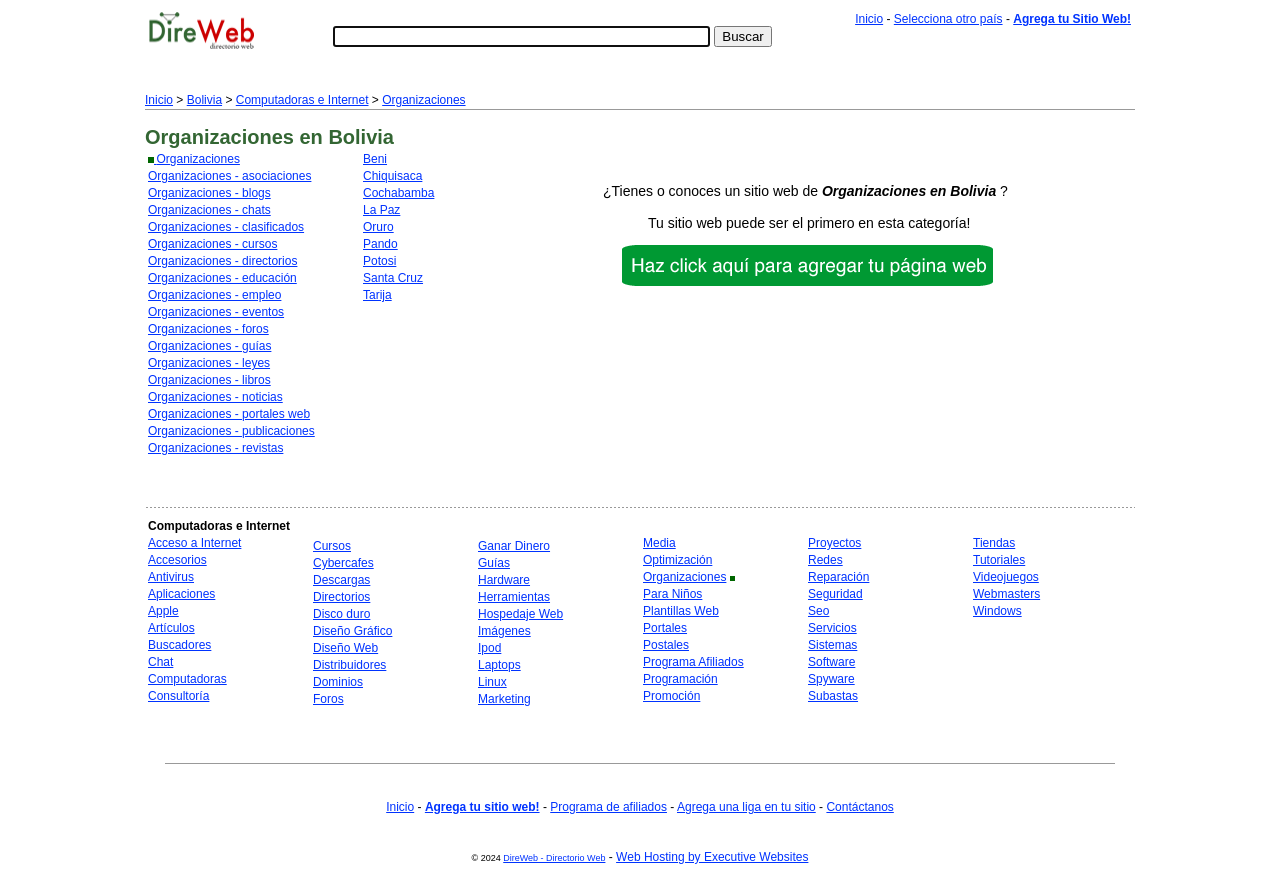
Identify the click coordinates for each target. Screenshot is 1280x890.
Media (659, 543)
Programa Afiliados (693, 662)
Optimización (677, 560)
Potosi (379, 261)
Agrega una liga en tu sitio (746, 807)
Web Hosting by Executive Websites (712, 857)
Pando (380, 244)
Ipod (489, 648)
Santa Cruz (393, 278)
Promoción (671, 696)
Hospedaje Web (520, 614)
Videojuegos (1006, 577)
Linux (492, 682)
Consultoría (178, 696)
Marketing (504, 699)
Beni (375, 159)
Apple (163, 611)
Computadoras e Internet (302, 100)
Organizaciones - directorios (222, 261)
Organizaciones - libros (209, 380)
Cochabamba (398, 193)
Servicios (832, 628)
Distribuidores (349, 665)
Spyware (831, 679)
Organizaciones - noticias (215, 397)
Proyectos (834, 543)
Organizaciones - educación (222, 278)
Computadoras (187, 679)
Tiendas (994, 543)
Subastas (833, 696)
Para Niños (672, 594)
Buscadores (179, 645)
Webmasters (1006, 594)
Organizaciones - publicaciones (231, 431)
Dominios (338, 682)
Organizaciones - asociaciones (229, 176)
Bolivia (204, 100)
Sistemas (832, 645)
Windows (997, 611)
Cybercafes (343, 563)
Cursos (332, 546)
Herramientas (514, 597)
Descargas (341, 580)
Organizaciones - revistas (215, 448)
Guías (494, 563)
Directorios (341, 597)
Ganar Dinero (514, 546)
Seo (818, 611)
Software (831, 662)
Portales (665, 628)
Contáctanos (859, 807)
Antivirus (171, 577)
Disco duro (341, 614)
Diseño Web (345, 648)
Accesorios (177, 560)
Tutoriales (999, 560)
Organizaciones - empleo (214, 295)
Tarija (377, 295)
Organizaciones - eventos (216, 312)
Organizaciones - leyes (209, 363)
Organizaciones (423, 100)
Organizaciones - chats (209, 210)
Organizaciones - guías (209, 346)
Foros (328, 699)
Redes (825, 560)
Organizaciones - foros (208, 329)
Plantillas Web (681, 611)
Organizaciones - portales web (229, 414)
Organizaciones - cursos (212, 244)
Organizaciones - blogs (209, 193)
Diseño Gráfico (352, 631)
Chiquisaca (392, 176)
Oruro (378, 227)
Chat (160, 662)
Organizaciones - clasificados (226, 227)
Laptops (499, 665)
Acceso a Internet (194, 543)
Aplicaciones (181, 594)
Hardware (504, 580)
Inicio (869, 19)
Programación (680, 679)
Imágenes (504, 631)
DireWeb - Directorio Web (554, 858)
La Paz (381, 210)
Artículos (171, 628)
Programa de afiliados (608, 807)
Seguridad (835, 594)
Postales (666, 645)
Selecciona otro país (948, 19)
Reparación (838, 577)
